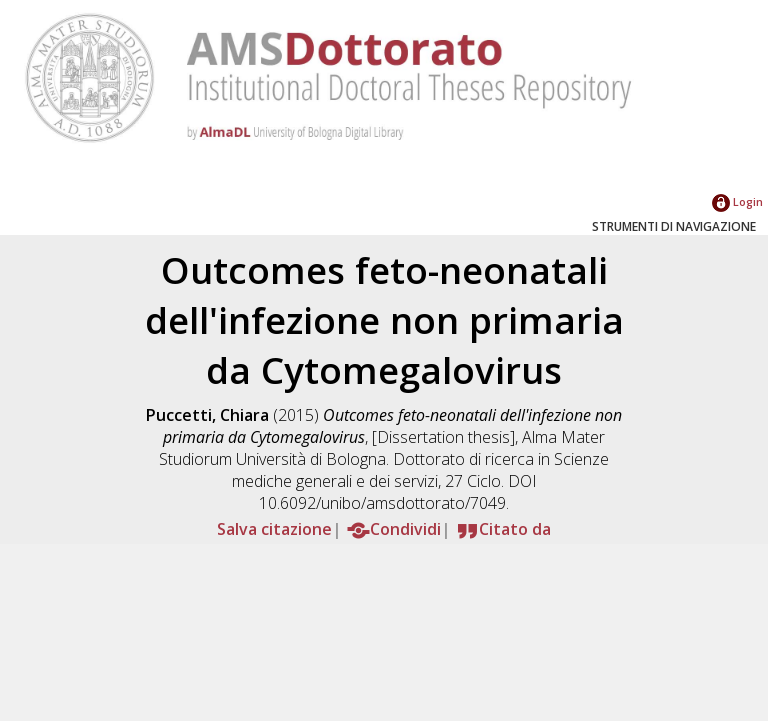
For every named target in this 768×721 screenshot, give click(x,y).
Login (737, 201)
